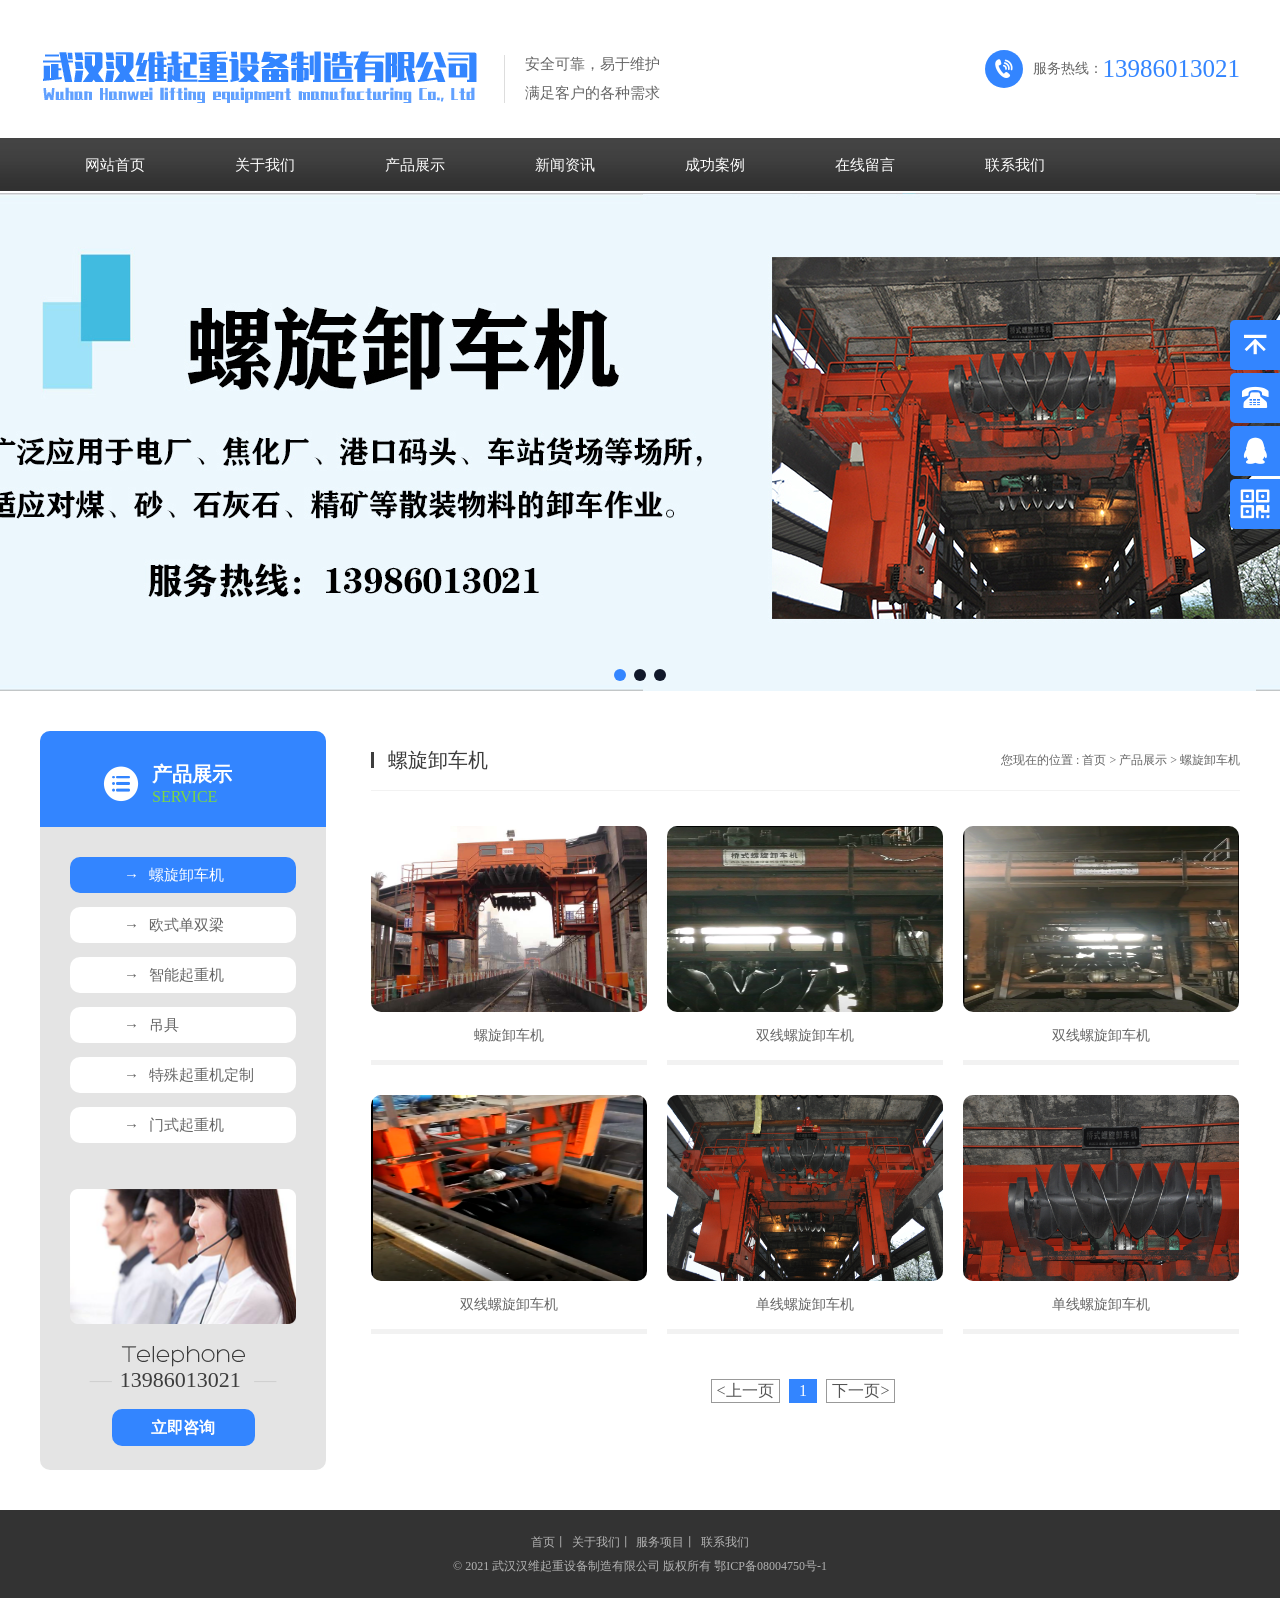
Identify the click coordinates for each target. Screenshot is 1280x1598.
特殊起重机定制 (189, 1075)
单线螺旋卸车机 (805, 1304)
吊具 (151, 1025)
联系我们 (1015, 165)
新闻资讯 (565, 165)
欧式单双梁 (174, 925)
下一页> (860, 1390)
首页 (1094, 760)
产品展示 (415, 165)
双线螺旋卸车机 (805, 1035)
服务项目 (660, 1542)
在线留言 (865, 165)
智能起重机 (174, 975)
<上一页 (745, 1390)
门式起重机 (174, 1125)
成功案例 (715, 165)
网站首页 (115, 165)
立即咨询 (183, 1427)
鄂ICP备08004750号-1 (770, 1566)
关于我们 (265, 165)
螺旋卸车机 (174, 875)
